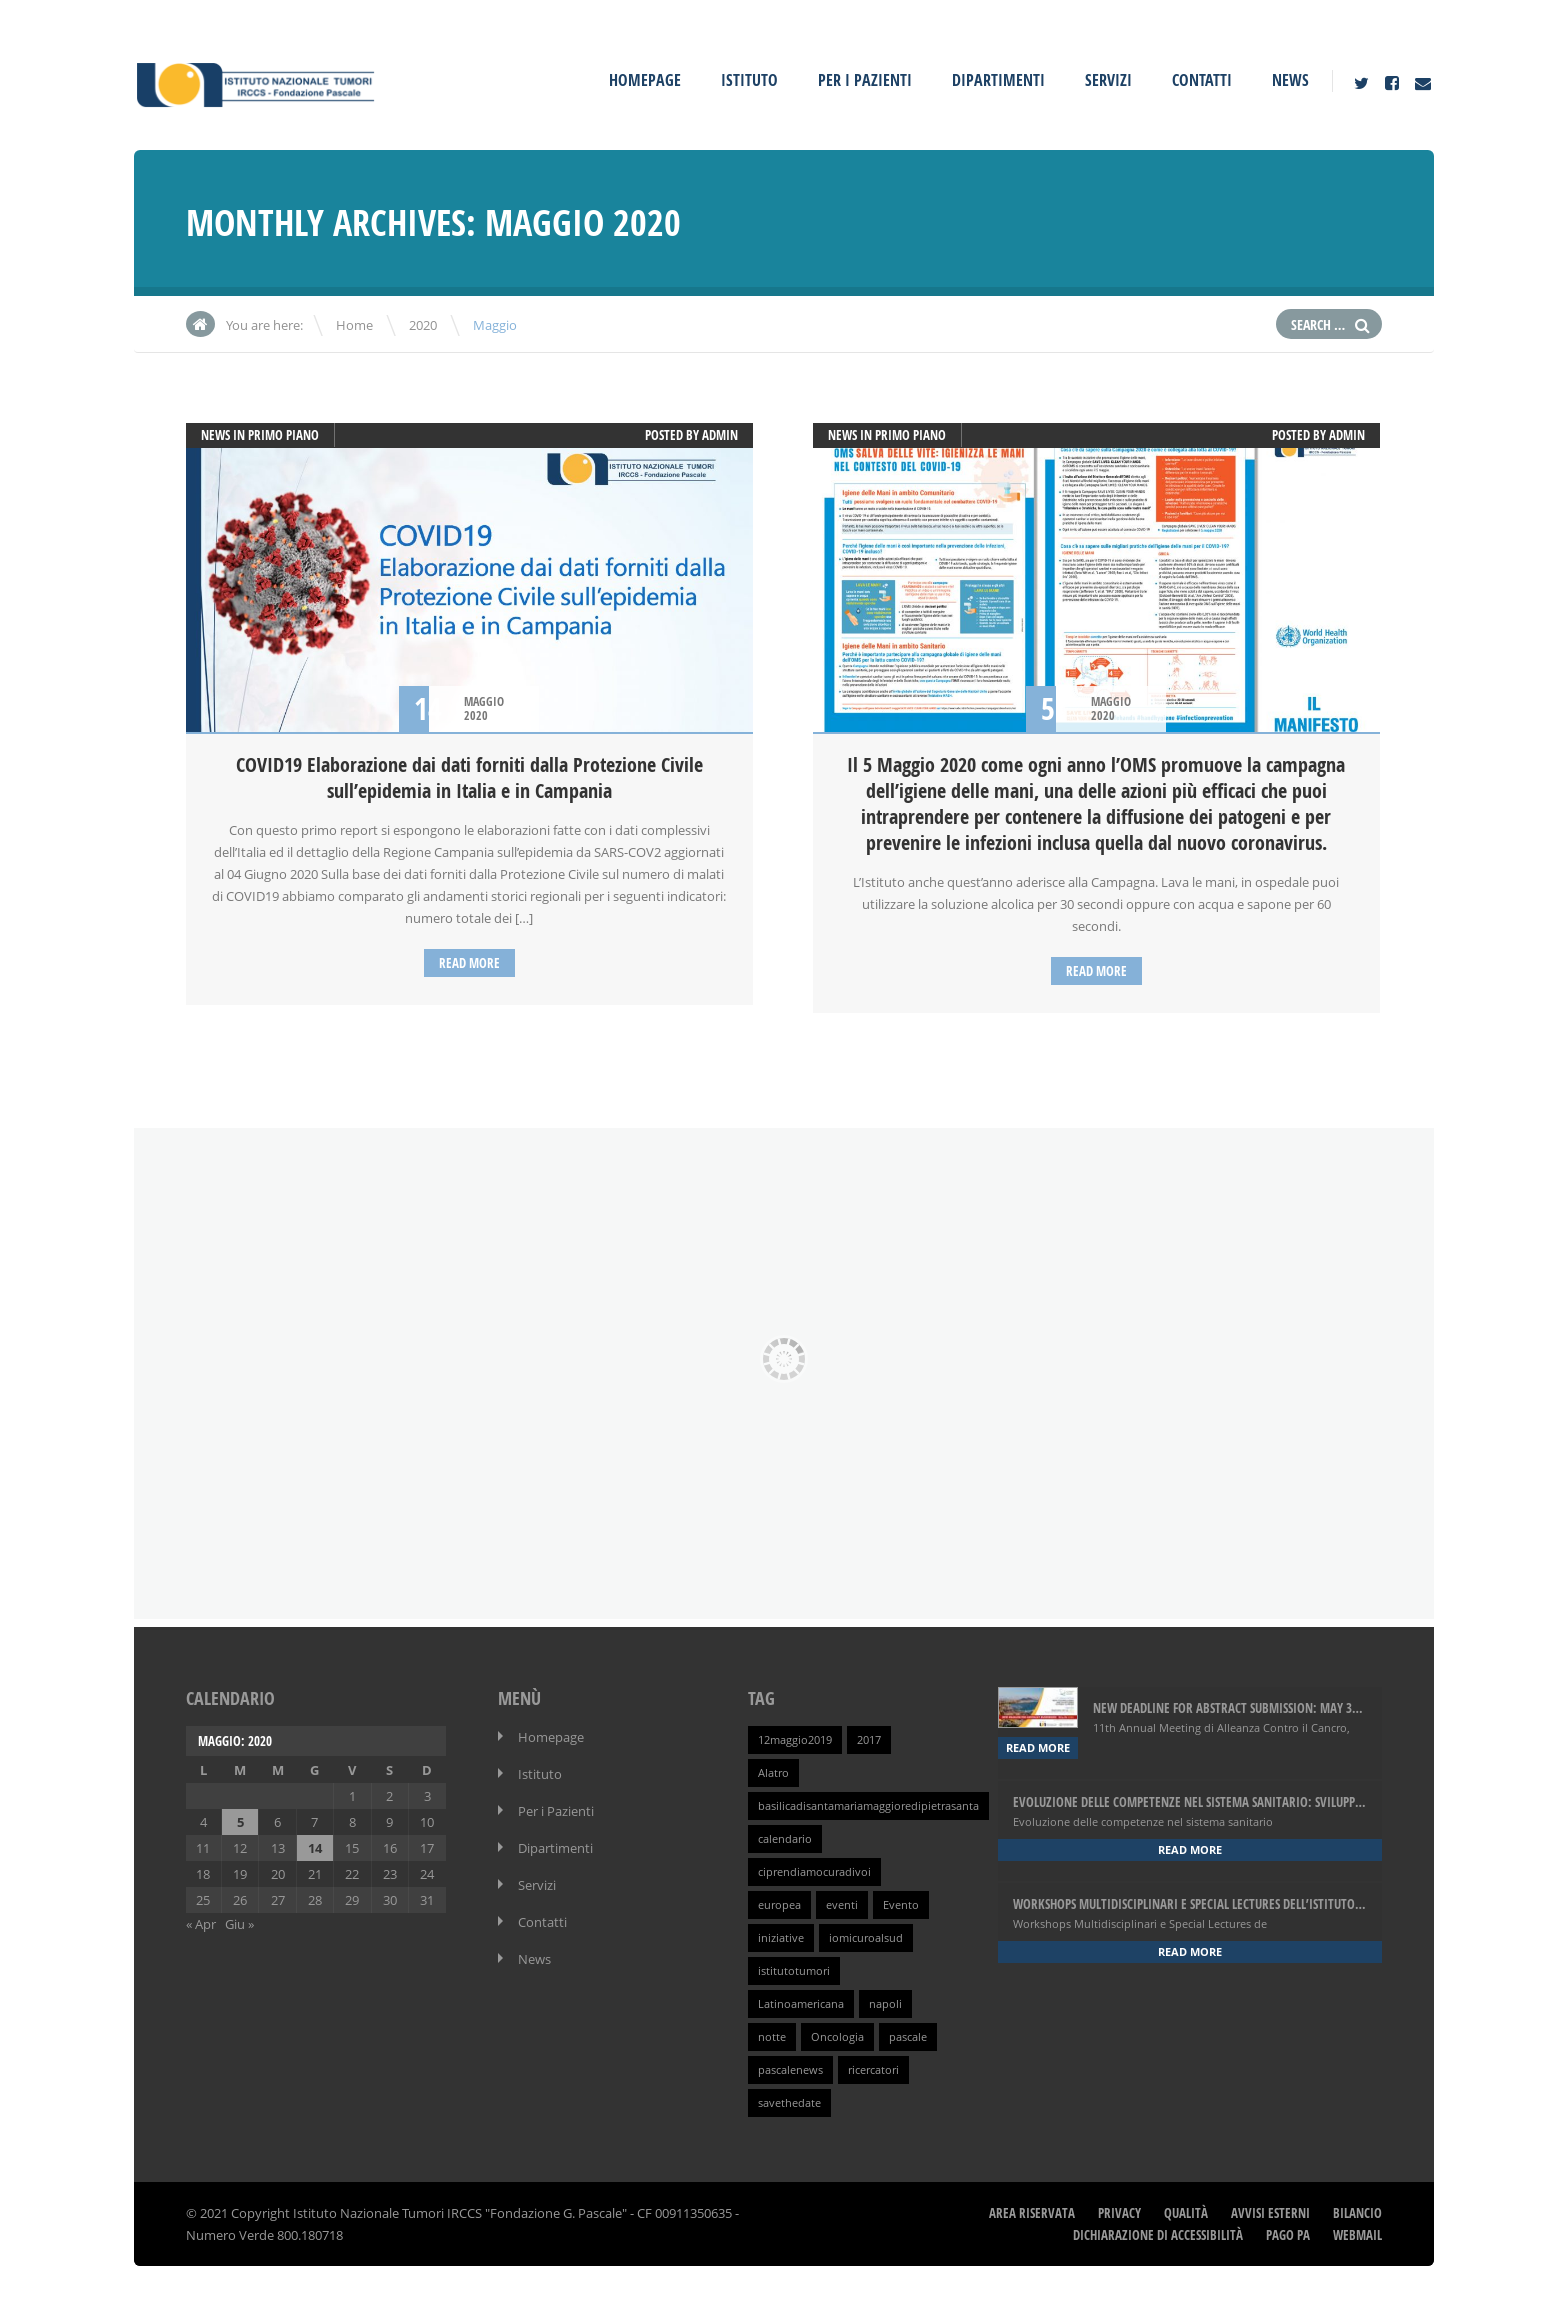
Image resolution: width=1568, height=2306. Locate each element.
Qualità (1186, 2213)
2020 (423, 325)
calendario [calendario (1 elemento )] (785, 1839)
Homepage (645, 80)
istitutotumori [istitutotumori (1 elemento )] (794, 1971)
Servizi (1108, 80)
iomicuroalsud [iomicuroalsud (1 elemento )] (866, 1938)
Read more (469, 963)
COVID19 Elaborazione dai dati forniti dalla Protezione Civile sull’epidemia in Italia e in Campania (469, 777)
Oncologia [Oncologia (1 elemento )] (837, 2037)
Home (354, 325)
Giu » (239, 1924)
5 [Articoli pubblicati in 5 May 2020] (240, 1822)
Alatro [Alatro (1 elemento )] (773, 1773)
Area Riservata (1032, 2213)
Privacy (1119, 2213)
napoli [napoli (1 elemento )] (885, 2004)
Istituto (749, 80)
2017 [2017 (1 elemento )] (869, 1740)
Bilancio (1357, 2213)
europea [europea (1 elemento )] (779, 1905)
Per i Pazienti (865, 80)
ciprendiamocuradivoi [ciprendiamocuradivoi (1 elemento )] (814, 1872)
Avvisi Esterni (1270, 2213)
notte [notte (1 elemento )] (772, 2037)
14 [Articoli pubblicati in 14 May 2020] (315, 1848)
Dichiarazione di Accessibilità (1158, 2235)
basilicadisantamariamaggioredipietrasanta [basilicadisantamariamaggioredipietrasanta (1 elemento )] (868, 1806)
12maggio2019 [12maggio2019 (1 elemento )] (795, 1740)
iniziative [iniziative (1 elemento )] (781, 1938)
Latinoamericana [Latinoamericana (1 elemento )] (801, 2004)
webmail (1357, 2235)
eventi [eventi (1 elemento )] (842, 1905)
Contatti (1202, 80)
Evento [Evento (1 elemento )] (901, 1905)
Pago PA (1288, 2235)
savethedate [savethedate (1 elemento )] (789, 2103)
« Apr (201, 1924)
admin (720, 435)
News (1290, 80)
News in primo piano (260, 435)
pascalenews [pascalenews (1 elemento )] (790, 2070)
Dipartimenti (998, 80)
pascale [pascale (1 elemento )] (908, 2037)
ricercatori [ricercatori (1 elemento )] (873, 2070)
